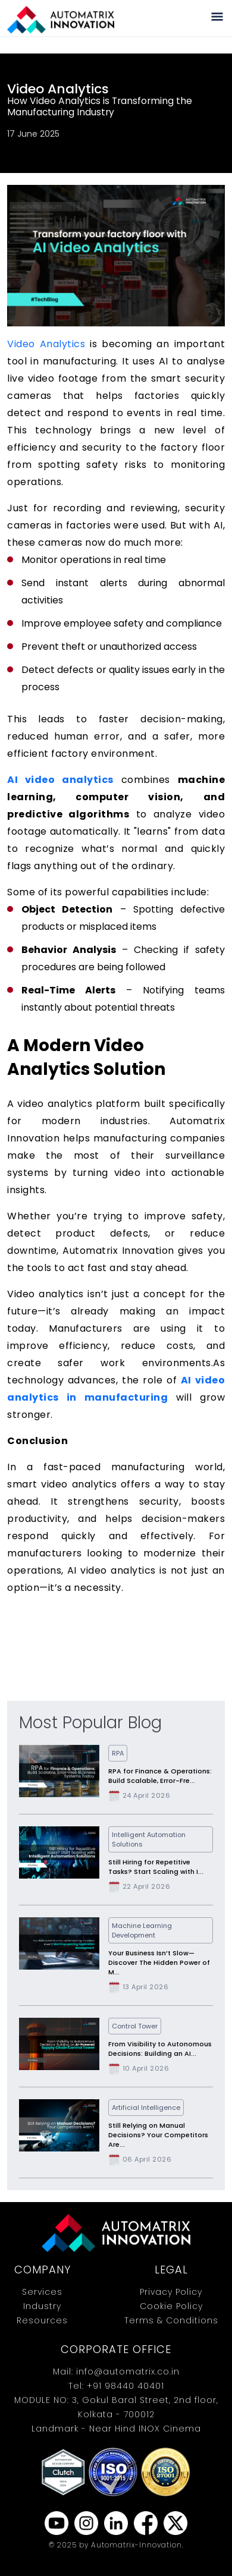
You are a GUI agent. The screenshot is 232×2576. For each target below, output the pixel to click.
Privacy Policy (171, 2292)
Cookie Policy (171, 2306)
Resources (42, 2320)
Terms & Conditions (171, 2320)
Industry (42, 2306)
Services (42, 2292)
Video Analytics (46, 344)
